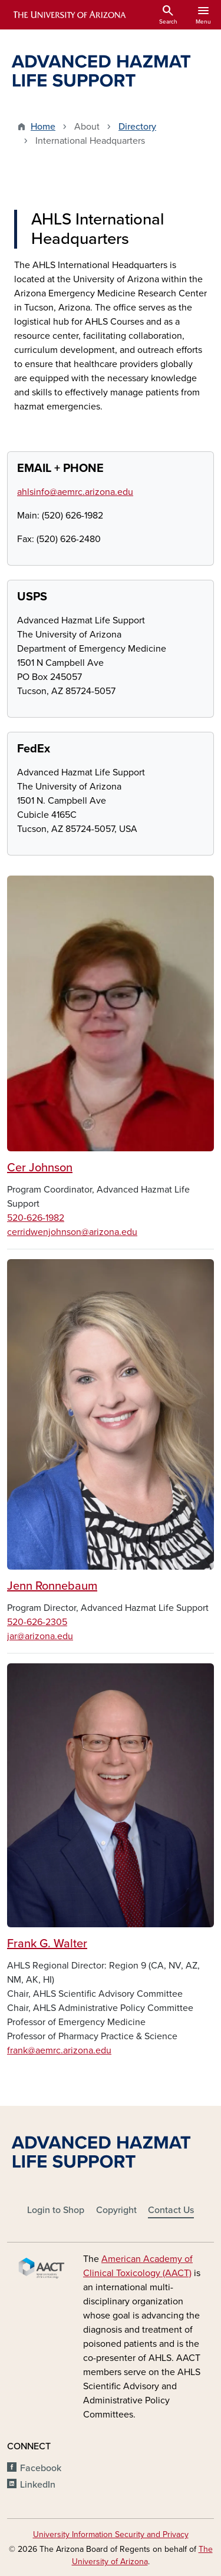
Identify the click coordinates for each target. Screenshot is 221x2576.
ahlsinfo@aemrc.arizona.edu (75, 492)
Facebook (40, 2468)
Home (43, 127)
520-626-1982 (35, 1218)
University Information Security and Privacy (111, 2534)
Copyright (116, 2210)
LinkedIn (37, 2485)
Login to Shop (55, 2210)
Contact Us (171, 2210)
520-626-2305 (37, 1622)
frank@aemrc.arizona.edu (59, 2050)
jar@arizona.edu (40, 1636)
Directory (137, 127)
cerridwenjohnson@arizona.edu (72, 1232)
